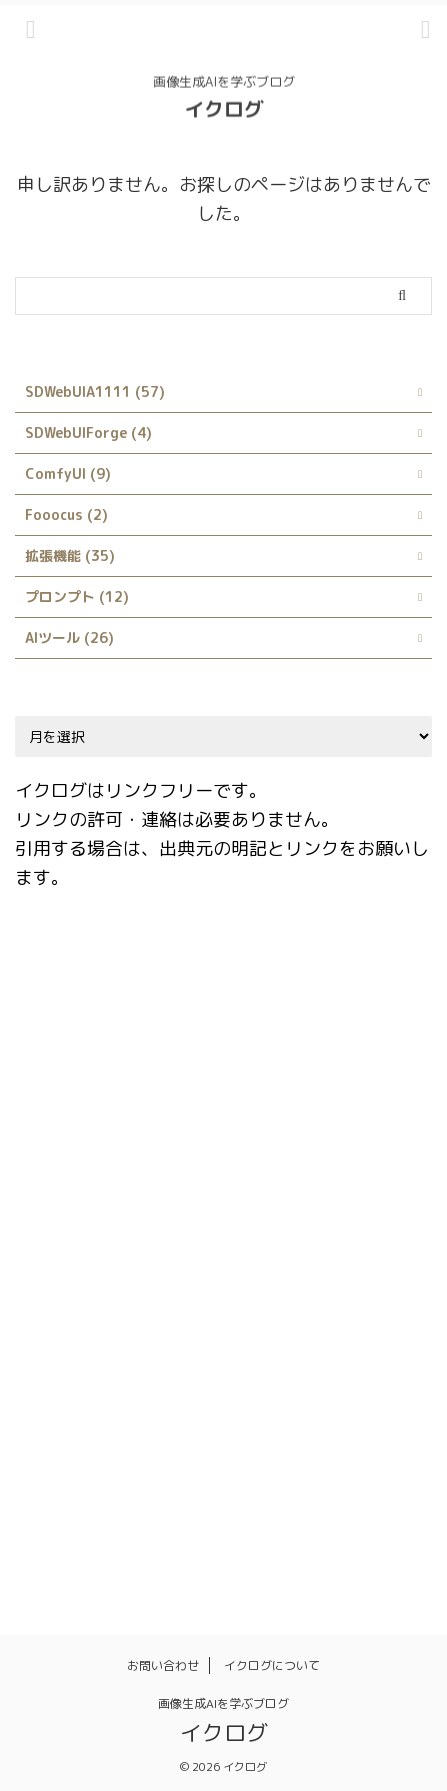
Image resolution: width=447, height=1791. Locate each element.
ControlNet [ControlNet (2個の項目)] (65, 1056)
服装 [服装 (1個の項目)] (397, 1443)
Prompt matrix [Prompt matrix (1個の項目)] (342, 1228)
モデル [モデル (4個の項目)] (307, 1400)
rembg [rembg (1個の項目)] (266, 1271)
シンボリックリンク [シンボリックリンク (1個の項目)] (257, 1357)
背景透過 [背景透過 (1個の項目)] (313, 1486)
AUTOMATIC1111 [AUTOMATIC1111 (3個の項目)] (254, 970)
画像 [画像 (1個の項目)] (42, 1486)
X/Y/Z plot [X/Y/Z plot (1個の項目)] (62, 1357)
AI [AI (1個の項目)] (163, 970)
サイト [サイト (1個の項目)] (147, 1357)
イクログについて (272, 1665)
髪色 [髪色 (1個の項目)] (42, 1529)
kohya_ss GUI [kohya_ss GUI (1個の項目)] (72, 1228)
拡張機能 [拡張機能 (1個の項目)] (242, 1443)
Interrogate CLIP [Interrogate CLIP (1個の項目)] (83, 1185)
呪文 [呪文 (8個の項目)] (113, 1443)
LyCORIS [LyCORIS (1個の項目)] (237, 1228)
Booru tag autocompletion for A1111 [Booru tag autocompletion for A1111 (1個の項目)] (148, 1013)
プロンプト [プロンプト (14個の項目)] (223, 1400)
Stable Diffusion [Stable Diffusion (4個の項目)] (81, 1314)
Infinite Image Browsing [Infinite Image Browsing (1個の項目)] (307, 1142)
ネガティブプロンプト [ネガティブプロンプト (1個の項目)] (94, 1400)
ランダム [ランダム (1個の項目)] (385, 1400)
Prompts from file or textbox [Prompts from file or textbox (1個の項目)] (122, 1271)
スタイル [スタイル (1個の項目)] (374, 1357)
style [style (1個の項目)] (365, 1314)
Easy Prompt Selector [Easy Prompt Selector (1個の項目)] (241, 1099)
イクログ (224, 107)
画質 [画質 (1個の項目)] (184, 1486)
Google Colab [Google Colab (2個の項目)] (72, 1142)
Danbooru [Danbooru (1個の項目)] (165, 1056)
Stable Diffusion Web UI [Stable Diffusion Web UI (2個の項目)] (241, 1314)
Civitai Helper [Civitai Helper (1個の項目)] (344, 1013)
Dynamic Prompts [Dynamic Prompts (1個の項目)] (84, 1099)
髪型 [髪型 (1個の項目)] (384, 1486)
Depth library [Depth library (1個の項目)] (272, 1056)
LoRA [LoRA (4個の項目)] (163, 1228)
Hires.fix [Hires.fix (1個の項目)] (173, 1142)
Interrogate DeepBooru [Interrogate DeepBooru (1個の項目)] (244, 1185)
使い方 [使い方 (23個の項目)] (48, 1443)
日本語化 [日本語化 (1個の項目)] (326, 1443)
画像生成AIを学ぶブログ (223, 1703)
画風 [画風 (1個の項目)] (242, 1486)
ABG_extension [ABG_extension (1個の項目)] (77, 970)
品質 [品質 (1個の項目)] (171, 1443)
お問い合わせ (163, 1665)
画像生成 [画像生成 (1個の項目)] (113, 1486)
